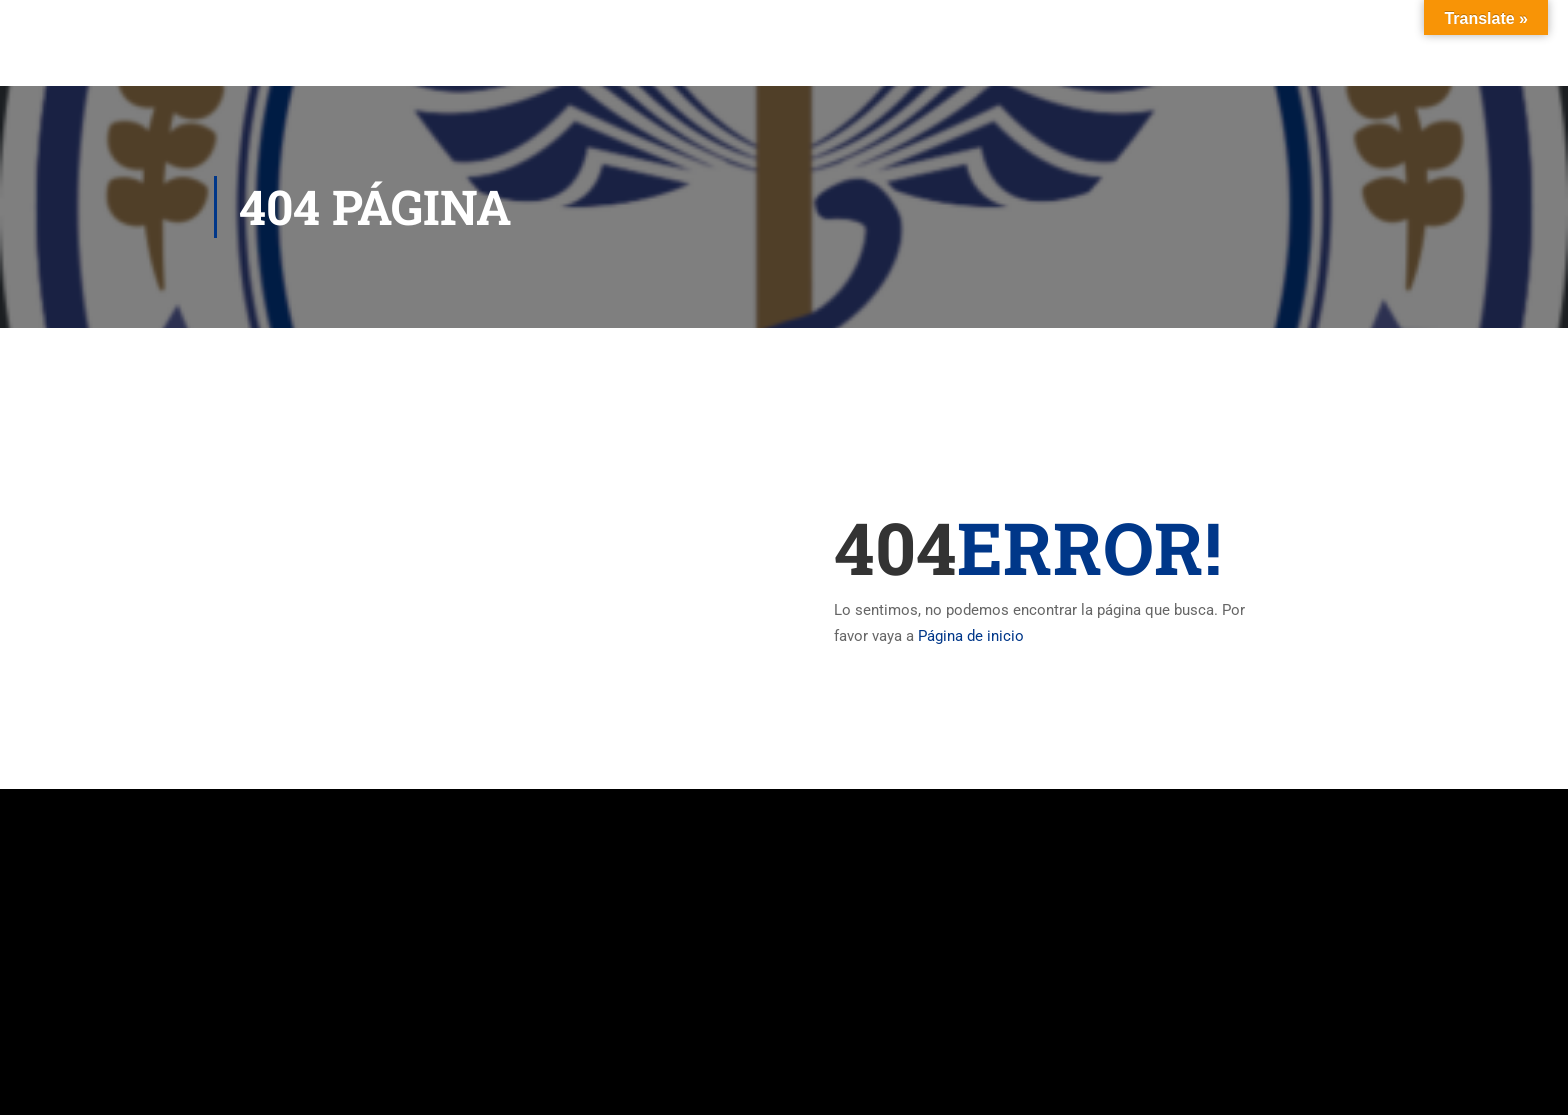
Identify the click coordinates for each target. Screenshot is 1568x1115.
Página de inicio (971, 636)
